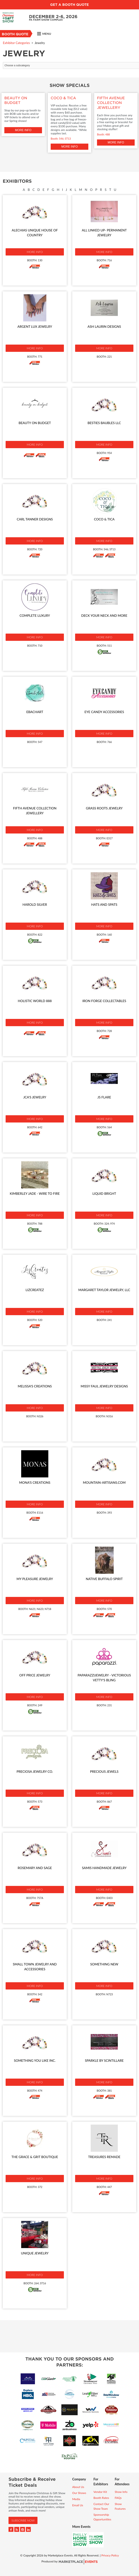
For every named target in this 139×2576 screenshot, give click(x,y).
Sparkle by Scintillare (104, 2060)
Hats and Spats (104, 904)
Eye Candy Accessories (104, 712)
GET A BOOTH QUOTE (69, 5)
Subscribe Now (23, 2520)
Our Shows (79, 2493)
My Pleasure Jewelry (34, 1579)
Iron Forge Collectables (104, 1001)
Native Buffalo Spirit (104, 1579)
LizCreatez (35, 1290)
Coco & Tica (104, 519)
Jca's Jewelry (34, 1097)
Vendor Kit (100, 2491)
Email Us (77, 2505)
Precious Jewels (104, 1771)
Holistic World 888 (35, 1001)
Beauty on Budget (35, 423)
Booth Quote (15, 34)
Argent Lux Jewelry (34, 326)
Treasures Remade (104, 2157)
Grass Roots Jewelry (104, 808)
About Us (78, 2487)
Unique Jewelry (35, 2253)
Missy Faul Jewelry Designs (104, 1386)
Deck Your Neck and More (104, 615)
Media (76, 2499)
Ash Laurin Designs (104, 326)
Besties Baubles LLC (104, 423)
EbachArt (34, 712)
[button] (65, 163)
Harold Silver (34, 904)
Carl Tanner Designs (35, 519)
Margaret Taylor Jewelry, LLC (104, 1290)
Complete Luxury (35, 615)
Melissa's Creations (35, 1386)
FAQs (118, 2497)
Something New (104, 1964)
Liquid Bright (104, 1193)
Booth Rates (101, 2497)
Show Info (121, 2491)
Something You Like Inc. (35, 2060)
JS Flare (104, 1097)
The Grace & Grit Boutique (34, 2157)
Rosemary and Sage (35, 1868)
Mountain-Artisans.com (104, 1482)
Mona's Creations (34, 1482)
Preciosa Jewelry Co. (34, 1771)
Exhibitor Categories (16, 43)
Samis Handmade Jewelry (104, 1868)
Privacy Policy (110, 2555)
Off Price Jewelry (34, 1675)
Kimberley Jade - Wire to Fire (35, 1193)
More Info (35, 252)
